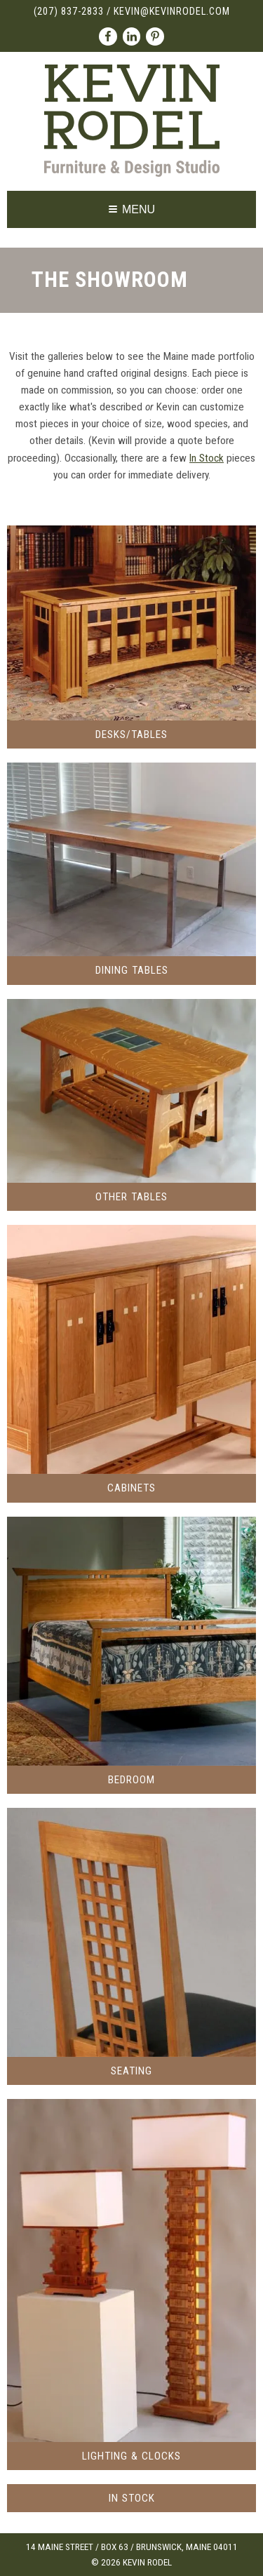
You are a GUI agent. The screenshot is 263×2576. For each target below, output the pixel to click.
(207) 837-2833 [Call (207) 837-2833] (69, 12)
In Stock (206, 458)
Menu (132, 209)
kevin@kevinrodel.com (172, 12)
